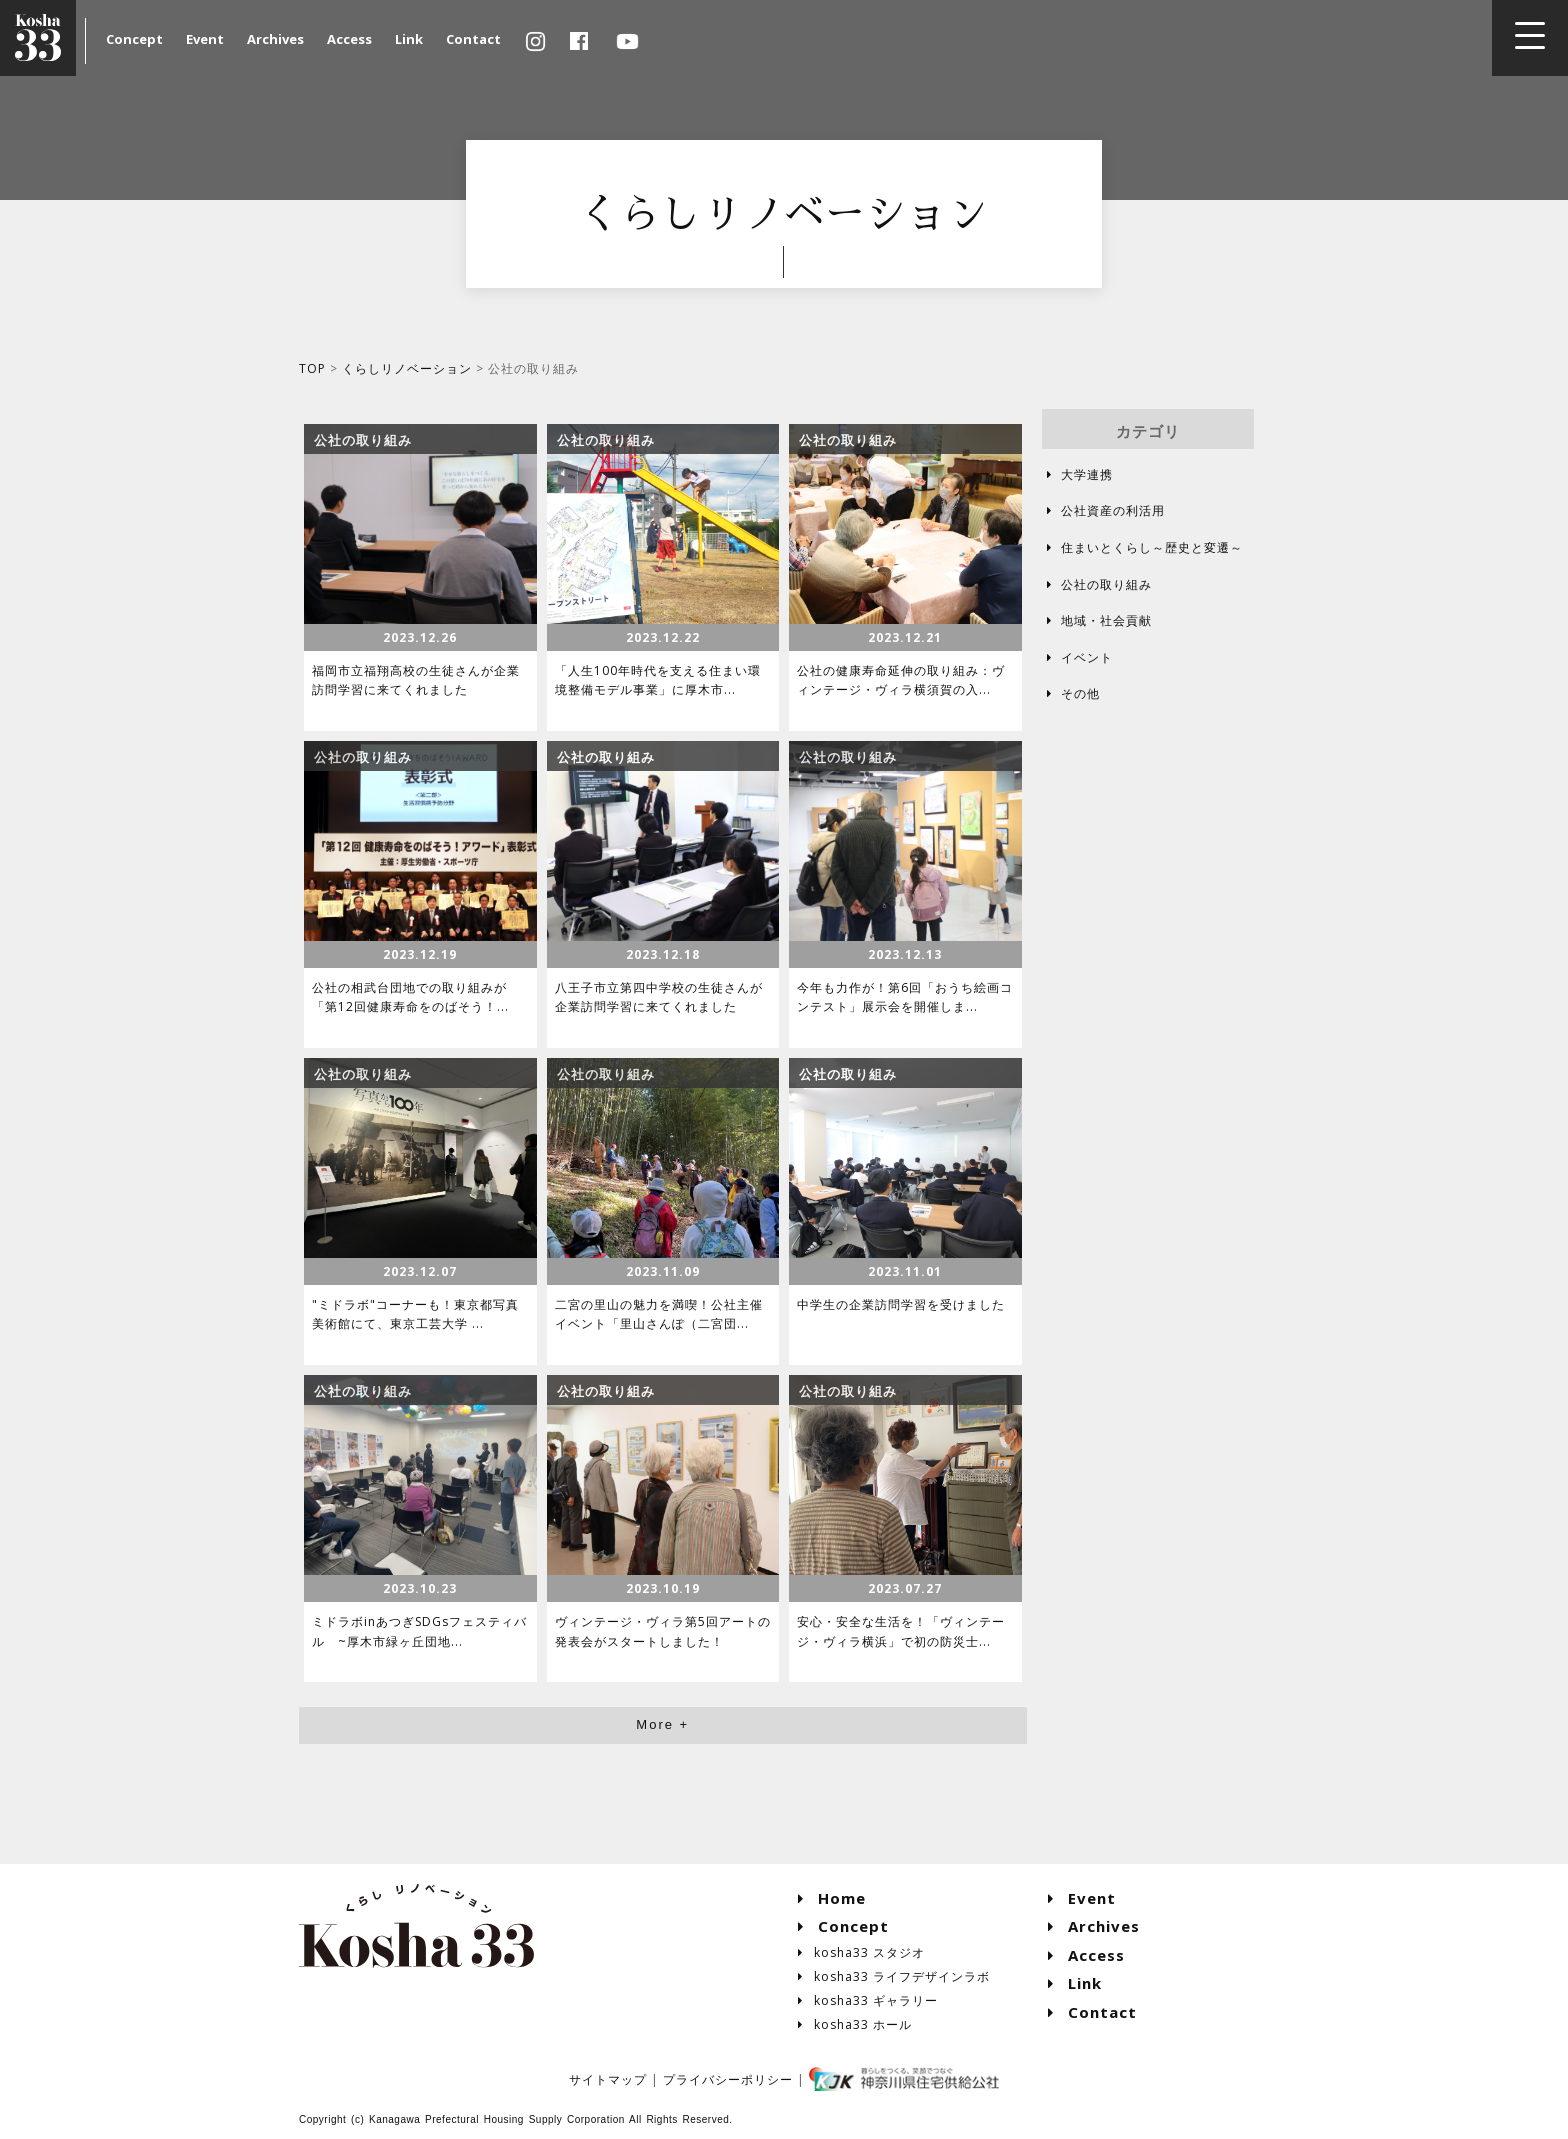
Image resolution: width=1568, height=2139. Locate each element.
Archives (275, 39)
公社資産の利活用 (1103, 510)
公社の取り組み (1097, 584)
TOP (312, 368)
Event (205, 39)
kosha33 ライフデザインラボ (894, 1976)
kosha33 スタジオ (862, 1952)
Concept (134, 39)
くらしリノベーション (407, 368)
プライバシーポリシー (728, 2079)
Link (409, 39)
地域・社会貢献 (1097, 620)
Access (349, 39)
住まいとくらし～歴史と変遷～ (1142, 547)
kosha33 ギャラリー (868, 2000)
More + (662, 1724)
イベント (1077, 657)
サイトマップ (608, 2079)
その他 (1071, 693)
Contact (473, 39)
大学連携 (1077, 474)
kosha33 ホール (855, 2024)
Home (832, 1898)
